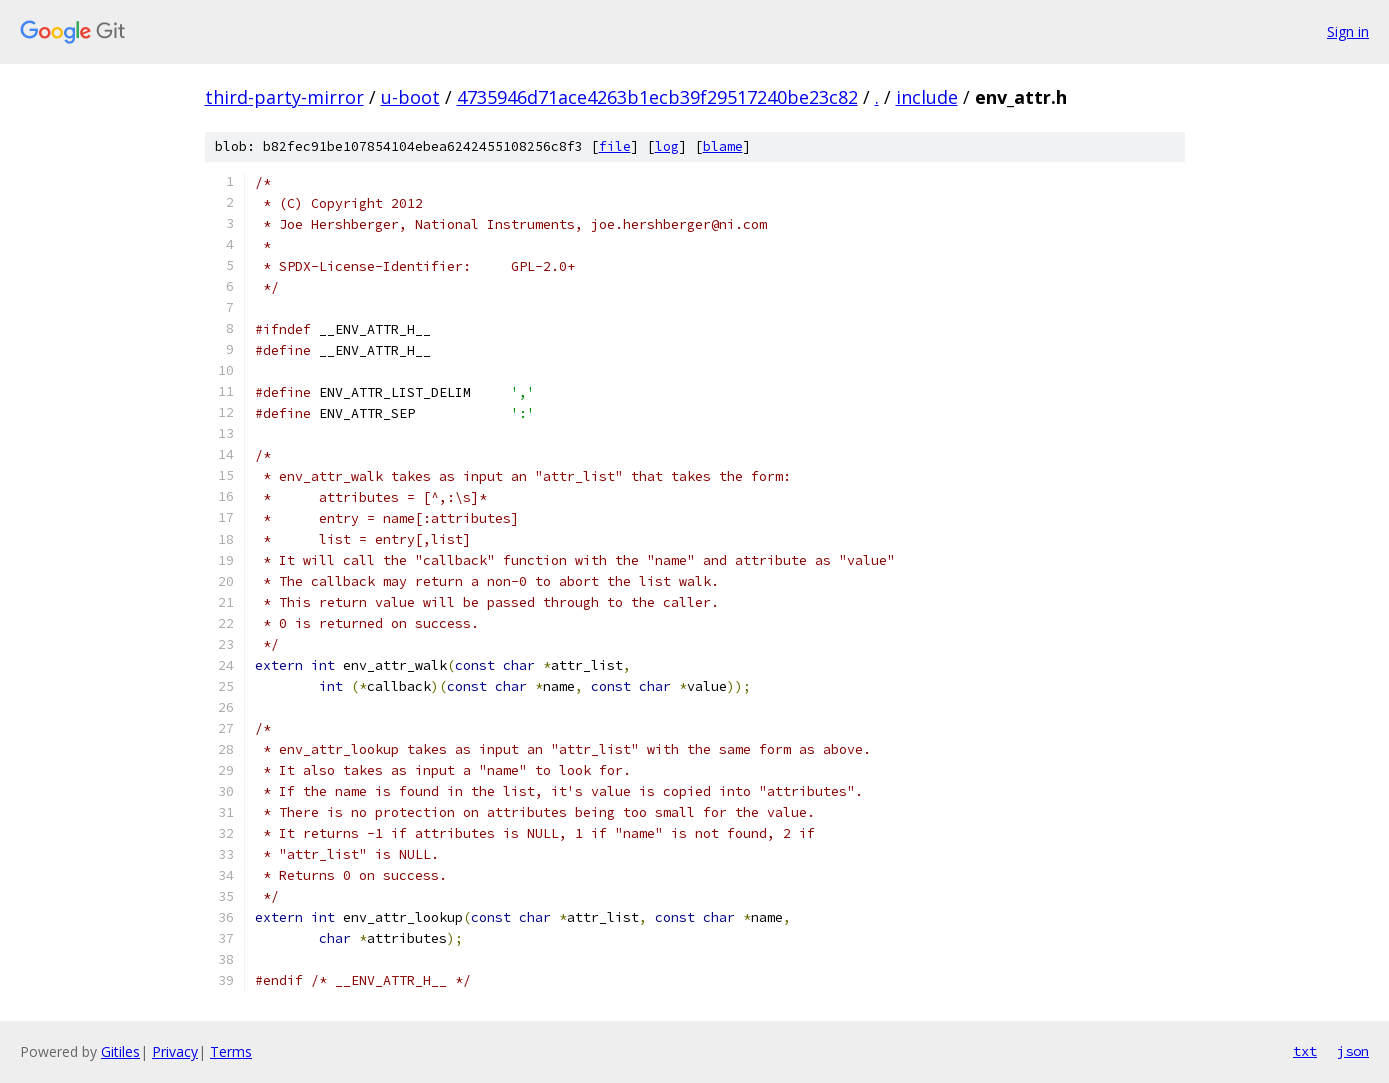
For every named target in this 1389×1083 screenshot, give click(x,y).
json (1353, 1051)
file (615, 146)
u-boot (410, 97)
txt (1305, 1051)
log (667, 146)
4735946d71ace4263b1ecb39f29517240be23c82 (657, 97)
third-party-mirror (284, 97)
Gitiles (120, 1051)
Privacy (175, 1051)
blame (723, 146)
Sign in (1348, 31)
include (927, 97)
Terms (231, 1051)
